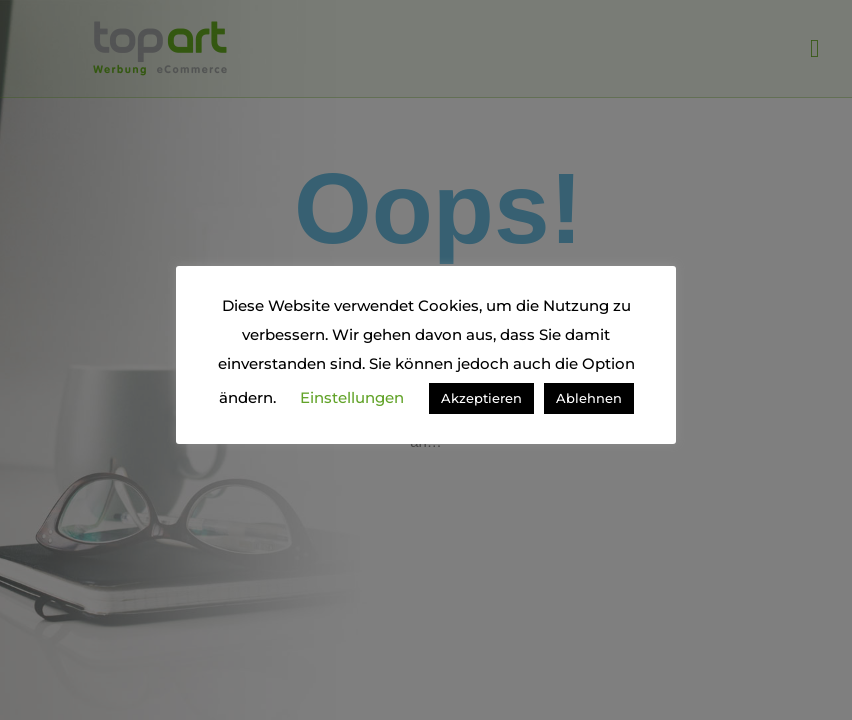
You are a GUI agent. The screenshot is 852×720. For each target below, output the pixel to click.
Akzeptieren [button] (481, 398)
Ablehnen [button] (589, 398)
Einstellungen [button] (352, 397)
